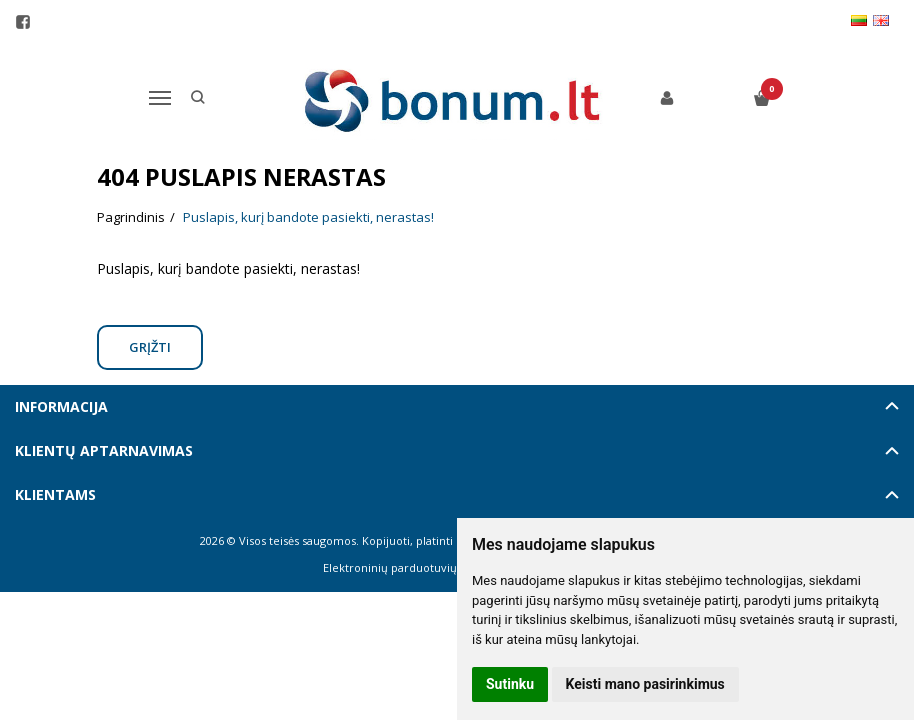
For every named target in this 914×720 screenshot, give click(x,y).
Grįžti (150, 347)
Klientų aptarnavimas (104, 450)
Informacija (61, 406)
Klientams (55, 494)
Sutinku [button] (510, 684)
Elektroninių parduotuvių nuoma (410, 567)
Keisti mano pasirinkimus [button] (645, 684)
